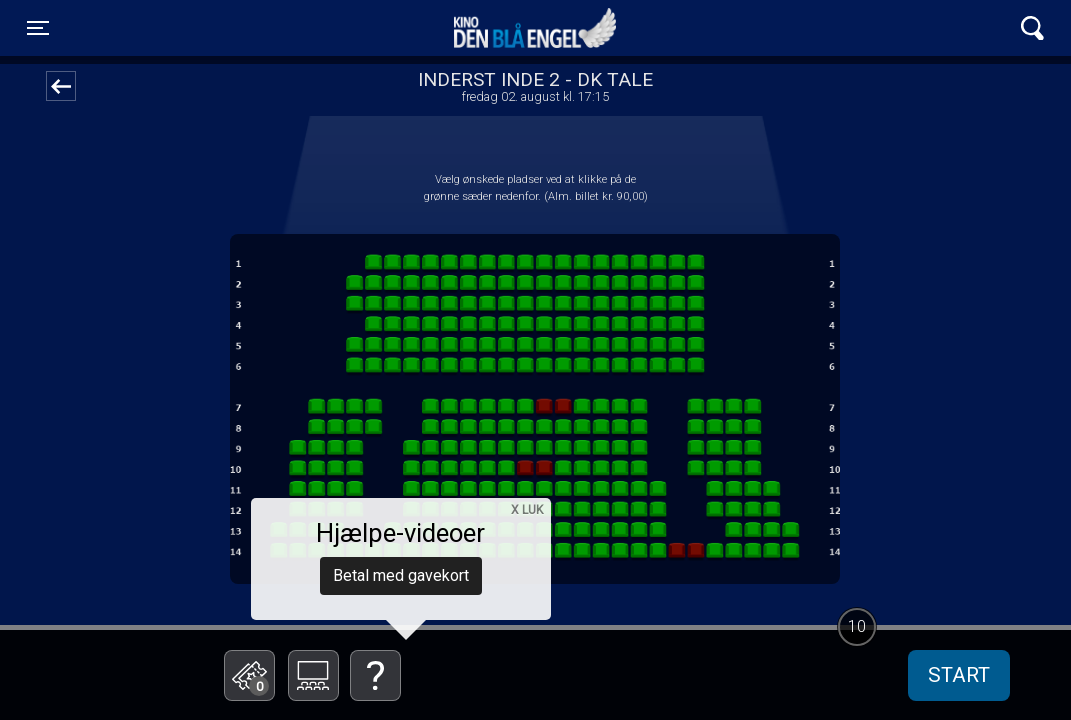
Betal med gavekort (401, 575)
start (959, 675)
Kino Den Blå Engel (535, 28)
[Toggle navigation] (38, 28)
